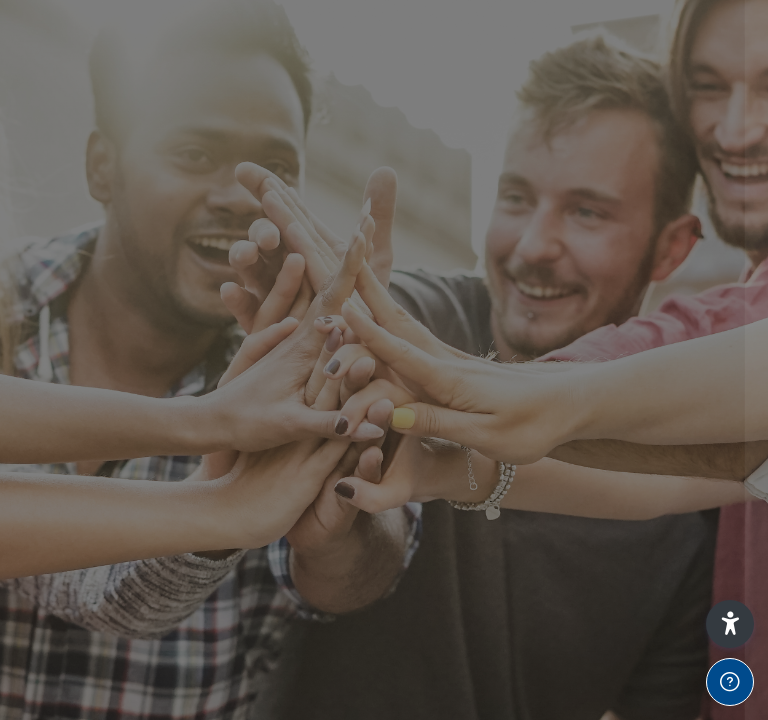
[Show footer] (730, 682)
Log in (557, 381)
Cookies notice (557, 605)
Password (413, 234)
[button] (730, 624)
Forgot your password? (666, 325)
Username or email (444, 138)
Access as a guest (557, 513)
